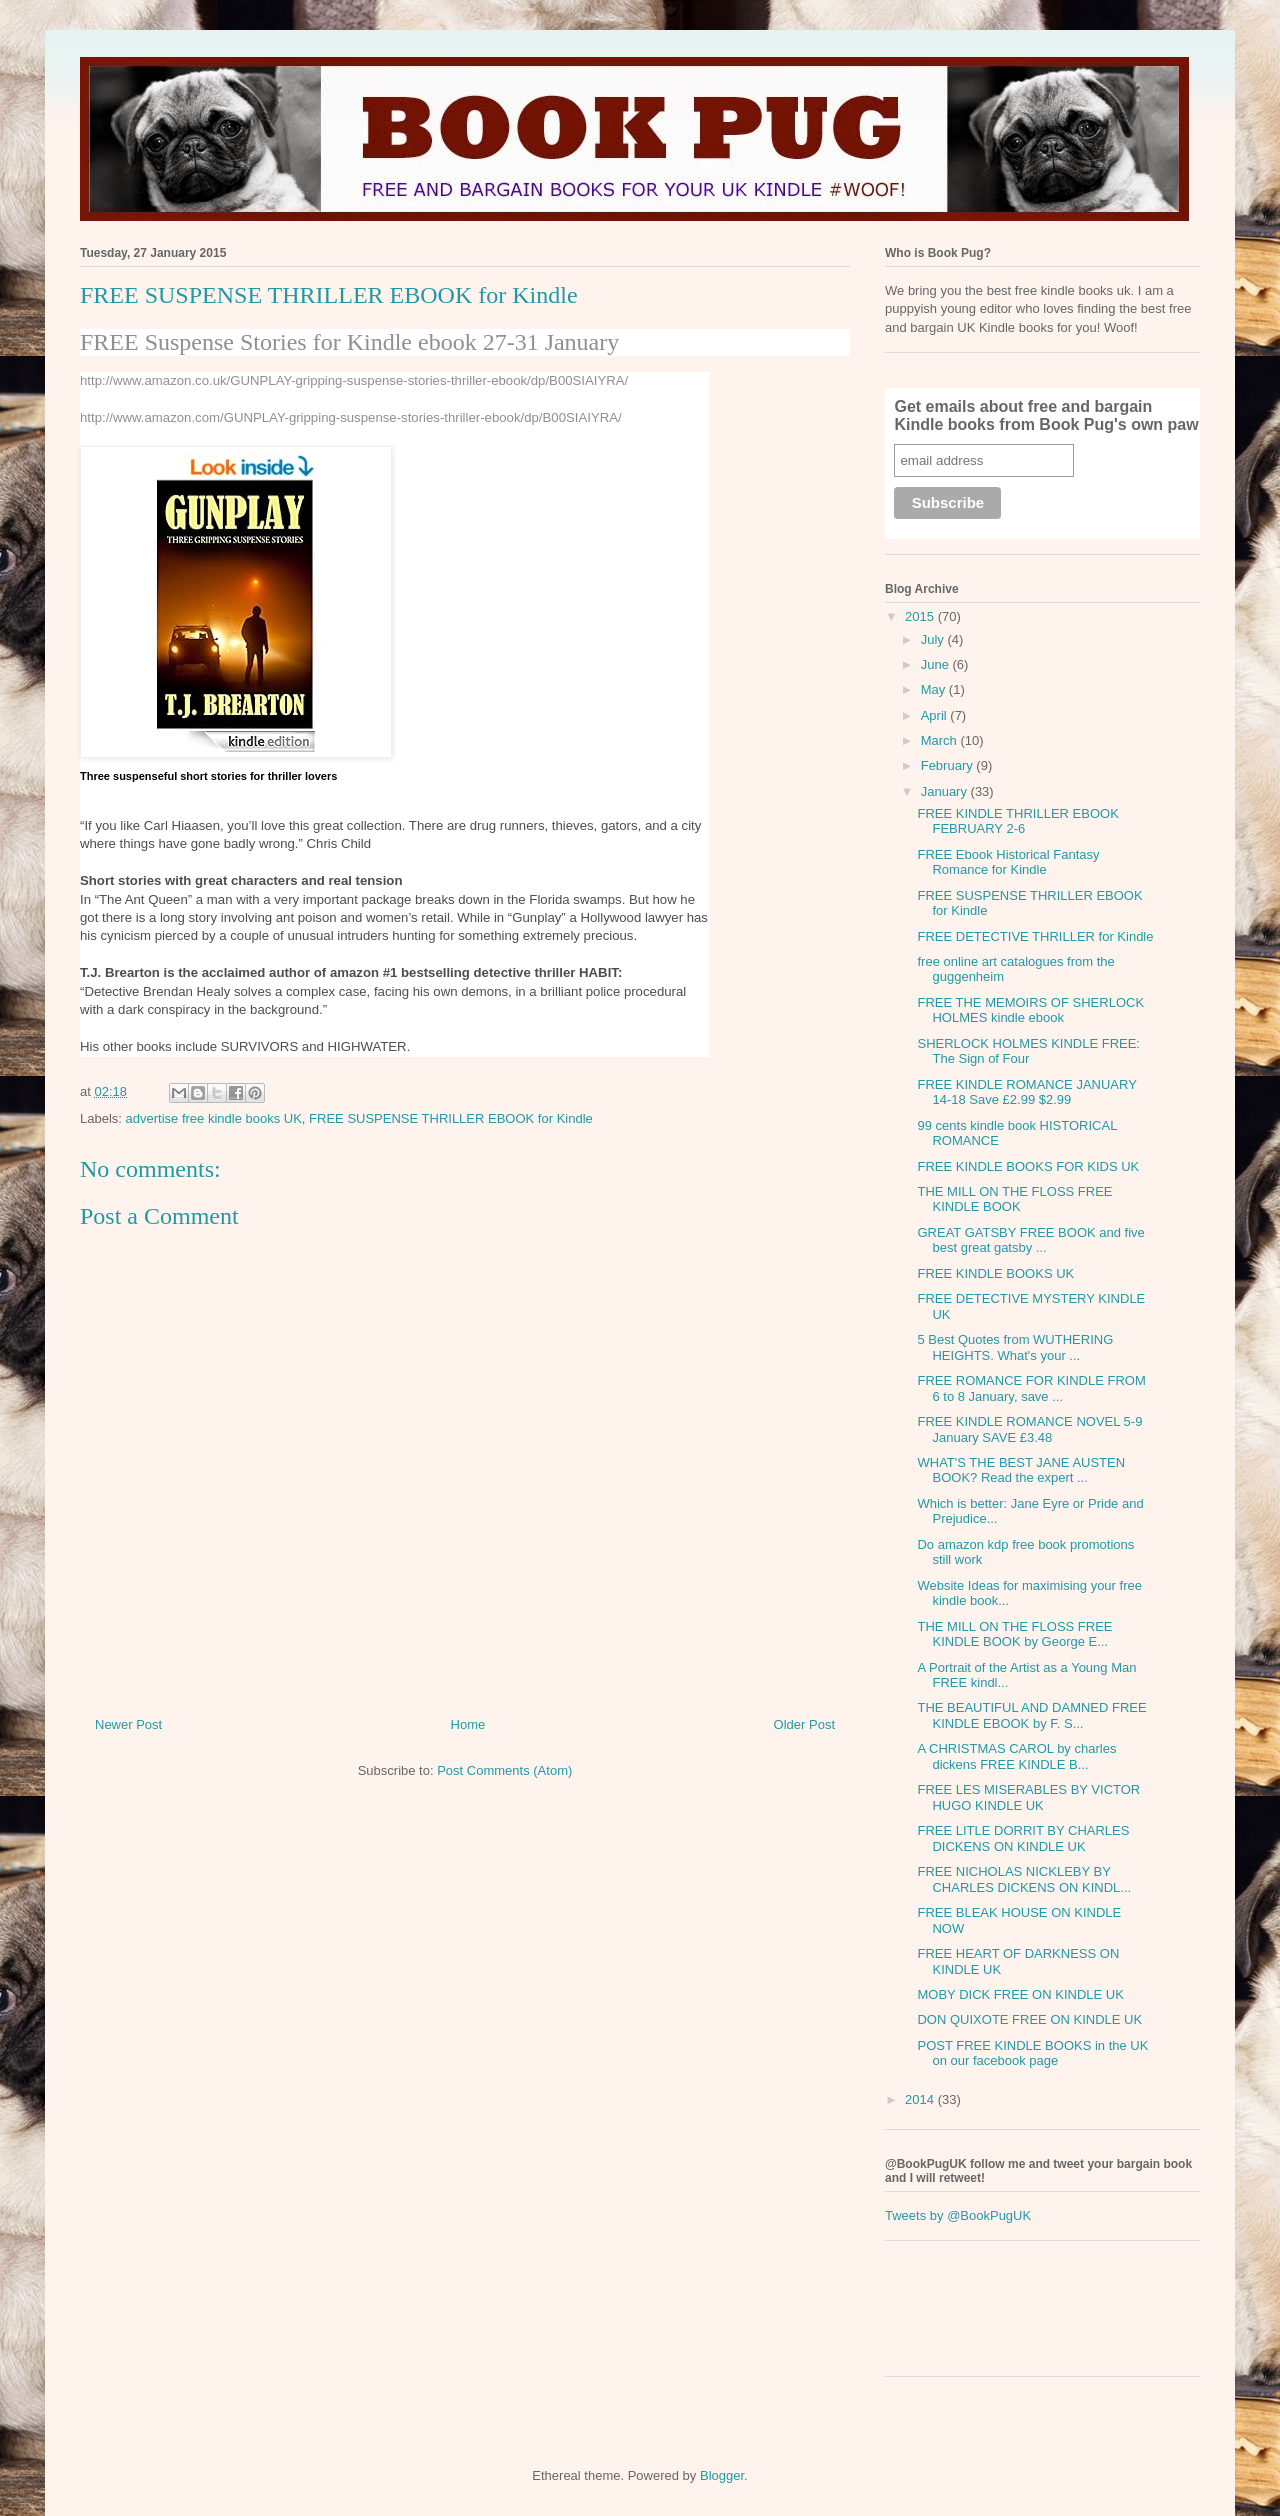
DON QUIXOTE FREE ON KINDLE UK (1029, 2019)
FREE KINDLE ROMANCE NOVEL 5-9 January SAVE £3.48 (1029, 1429)
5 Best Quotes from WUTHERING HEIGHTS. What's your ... (1015, 1347)
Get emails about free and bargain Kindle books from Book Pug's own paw (1046, 415)
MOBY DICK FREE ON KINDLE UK (1020, 1994)
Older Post (804, 1724)
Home (468, 1724)
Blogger (722, 2475)
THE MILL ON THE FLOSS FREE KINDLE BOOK (1014, 1199)
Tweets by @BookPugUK (958, 2215)
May (935, 689)
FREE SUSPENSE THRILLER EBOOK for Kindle (451, 1118)
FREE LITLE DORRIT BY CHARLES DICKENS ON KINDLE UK (1023, 1838)
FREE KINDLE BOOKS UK (995, 1273)
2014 (921, 2099)
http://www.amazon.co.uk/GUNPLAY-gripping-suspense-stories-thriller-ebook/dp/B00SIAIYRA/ (354, 380)
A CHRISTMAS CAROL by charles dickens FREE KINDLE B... (1016, 1756)
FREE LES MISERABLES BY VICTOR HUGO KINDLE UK (1028, 1797)
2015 (921, 616)
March (941, 740)
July (934, 639)
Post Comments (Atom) (504, 1770)
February (949, 765)
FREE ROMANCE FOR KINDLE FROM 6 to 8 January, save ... (1031, 1388)
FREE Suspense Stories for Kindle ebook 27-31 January (349, 342)
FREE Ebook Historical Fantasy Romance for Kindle (1008, 862)
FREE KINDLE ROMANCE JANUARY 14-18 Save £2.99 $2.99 (1026, 1092)
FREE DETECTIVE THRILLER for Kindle (1035, 936)
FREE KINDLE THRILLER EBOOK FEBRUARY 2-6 (1017, 821)
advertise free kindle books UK (214, 1118)
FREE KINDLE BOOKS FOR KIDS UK (1028, 1166)
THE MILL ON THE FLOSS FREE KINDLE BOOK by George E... (1014, 1634)
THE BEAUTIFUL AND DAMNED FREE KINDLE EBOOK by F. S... (1031, 1715)
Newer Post (128, 1724)
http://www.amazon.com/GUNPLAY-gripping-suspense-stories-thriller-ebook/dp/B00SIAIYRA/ (351, 417)
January (946, 791)
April (936, 715)
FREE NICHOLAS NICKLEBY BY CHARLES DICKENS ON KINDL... (1024, 1879)
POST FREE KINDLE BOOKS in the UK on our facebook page (1032, 2053)
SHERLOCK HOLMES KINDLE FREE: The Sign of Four (1028, 1051)
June (937, 664)
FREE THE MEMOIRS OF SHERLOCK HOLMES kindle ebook (1030, 1010)
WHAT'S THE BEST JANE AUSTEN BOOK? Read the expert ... (1021, 1470)
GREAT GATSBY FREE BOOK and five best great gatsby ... (1030, 1240)
